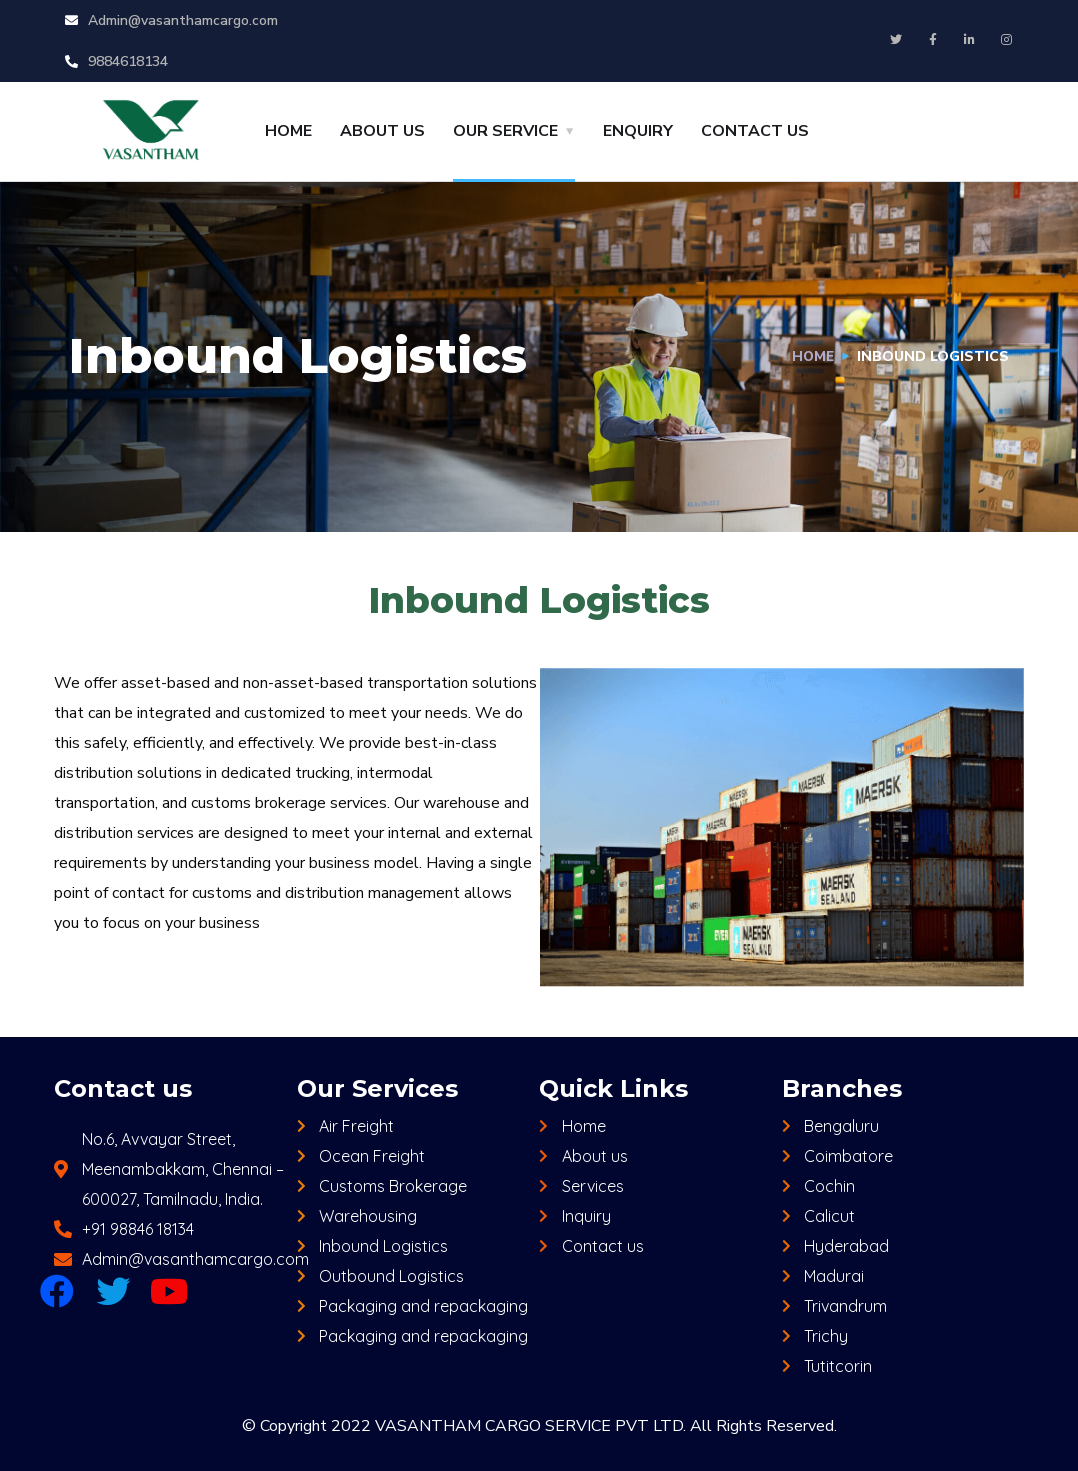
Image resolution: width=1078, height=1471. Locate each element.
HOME (288, 131)
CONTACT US (755, 131)
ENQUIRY (638, 131)
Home (812, 356)
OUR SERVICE (505, 131)
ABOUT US (382, 131)
